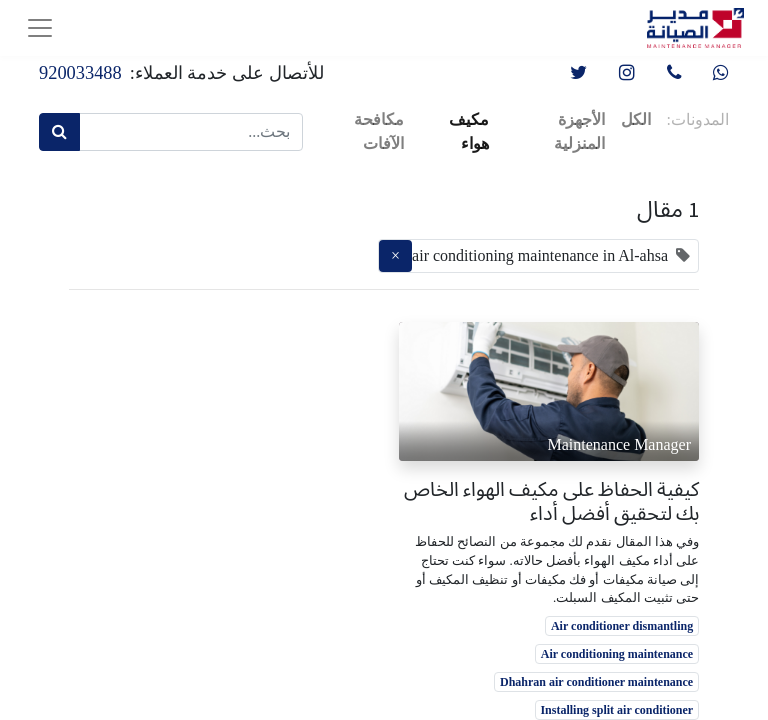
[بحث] (59, 132)
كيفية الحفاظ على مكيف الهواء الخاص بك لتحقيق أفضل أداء (551, 501)
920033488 (80, 73)
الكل (636, 119)
